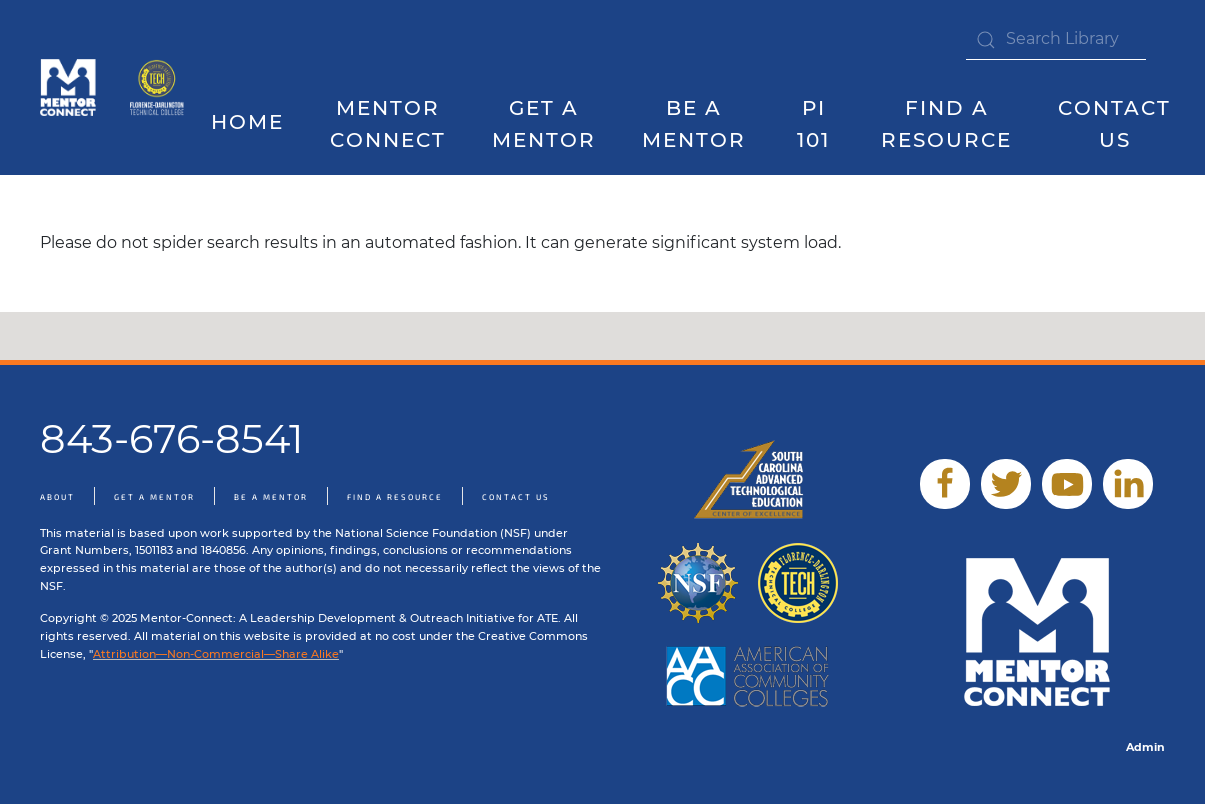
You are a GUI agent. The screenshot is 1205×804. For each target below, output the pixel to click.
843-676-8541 (171, 438)
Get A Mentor (544, 124)
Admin (1145, 747)
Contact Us (1114, 124)
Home (247, 122)
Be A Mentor (694, 124)
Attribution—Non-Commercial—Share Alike (216, 654)
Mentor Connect (388, 124)
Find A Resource (395, 497)
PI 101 (813, 124)
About (57, 497)
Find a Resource (946, 124)
